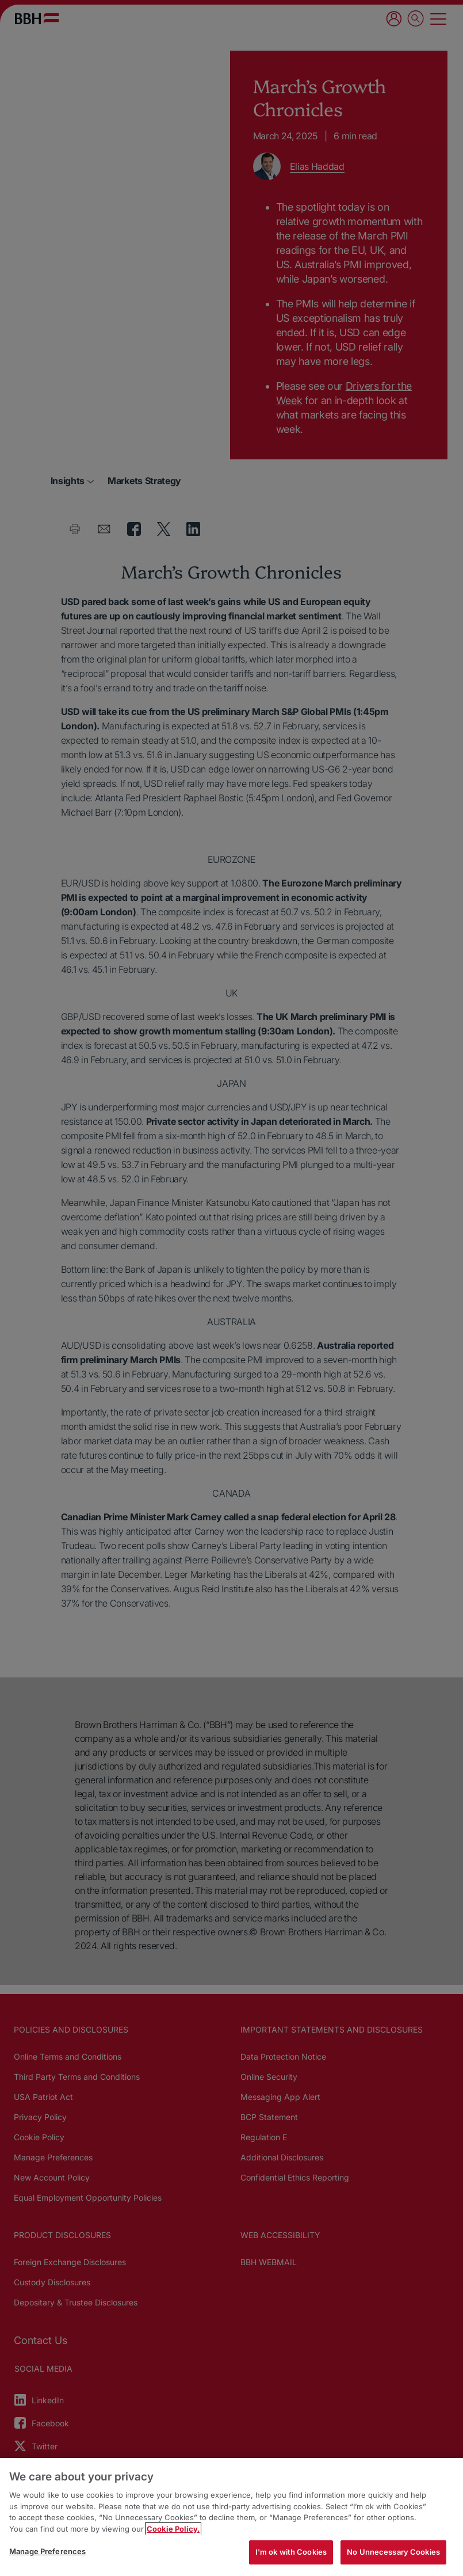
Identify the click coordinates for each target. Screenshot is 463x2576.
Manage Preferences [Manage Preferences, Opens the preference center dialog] (47, 2551)
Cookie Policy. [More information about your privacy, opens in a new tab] (173, 2528)
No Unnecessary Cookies (393, 2551)
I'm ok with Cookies (291, 2551)
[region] (231, 2517)
